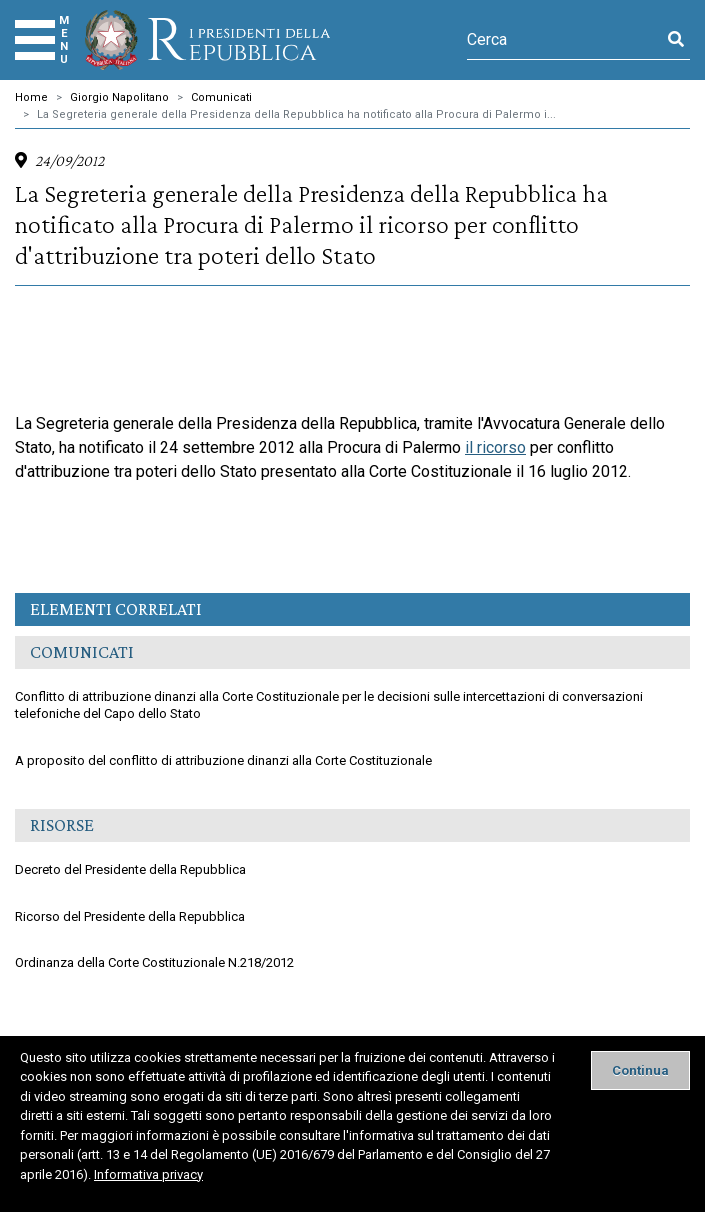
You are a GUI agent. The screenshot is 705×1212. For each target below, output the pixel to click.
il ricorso (495, 447)
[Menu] (35, 40)
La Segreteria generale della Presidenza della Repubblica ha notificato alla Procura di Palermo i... (296, 114)
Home (31, 97)
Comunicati (221, 97)
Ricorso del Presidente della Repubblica (130, 916)
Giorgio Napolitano (119, 97)
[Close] (640, 1070)
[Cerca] (564, 40)
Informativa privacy (148, 1174)
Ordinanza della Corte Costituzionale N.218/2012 (154, 962)
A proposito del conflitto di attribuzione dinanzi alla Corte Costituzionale (223, 760)
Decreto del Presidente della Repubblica (130, 869)
